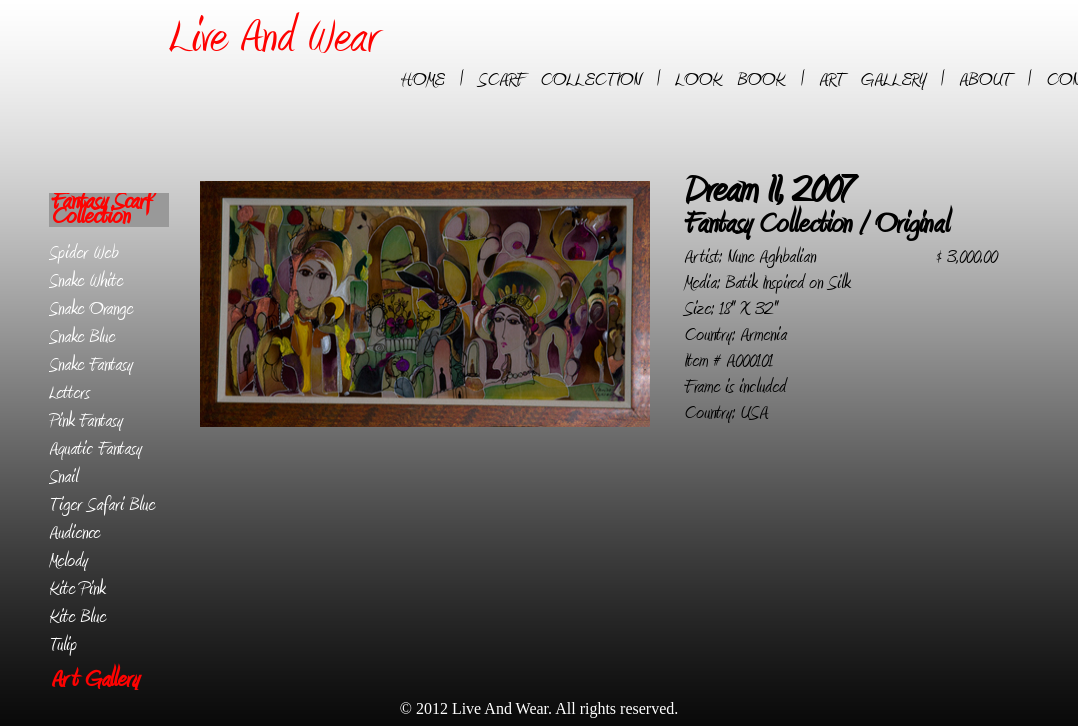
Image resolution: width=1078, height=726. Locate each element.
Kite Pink (77, 589)
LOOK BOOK (730, 80)
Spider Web (83, 253)
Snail (63, 477)
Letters (69, 393)
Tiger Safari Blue (102, 505)
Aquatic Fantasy (95, 449)
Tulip (63, 645)
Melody (68, 561)
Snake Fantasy (91, 365)
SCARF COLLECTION (559, 80)
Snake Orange (91, 309)
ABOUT (985, 80)
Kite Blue (77, 617)
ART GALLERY (872, 80)
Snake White (86, 281)
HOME (422, 80)
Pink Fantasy (86, 421)
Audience (74, 533)
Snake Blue (82, 337)
